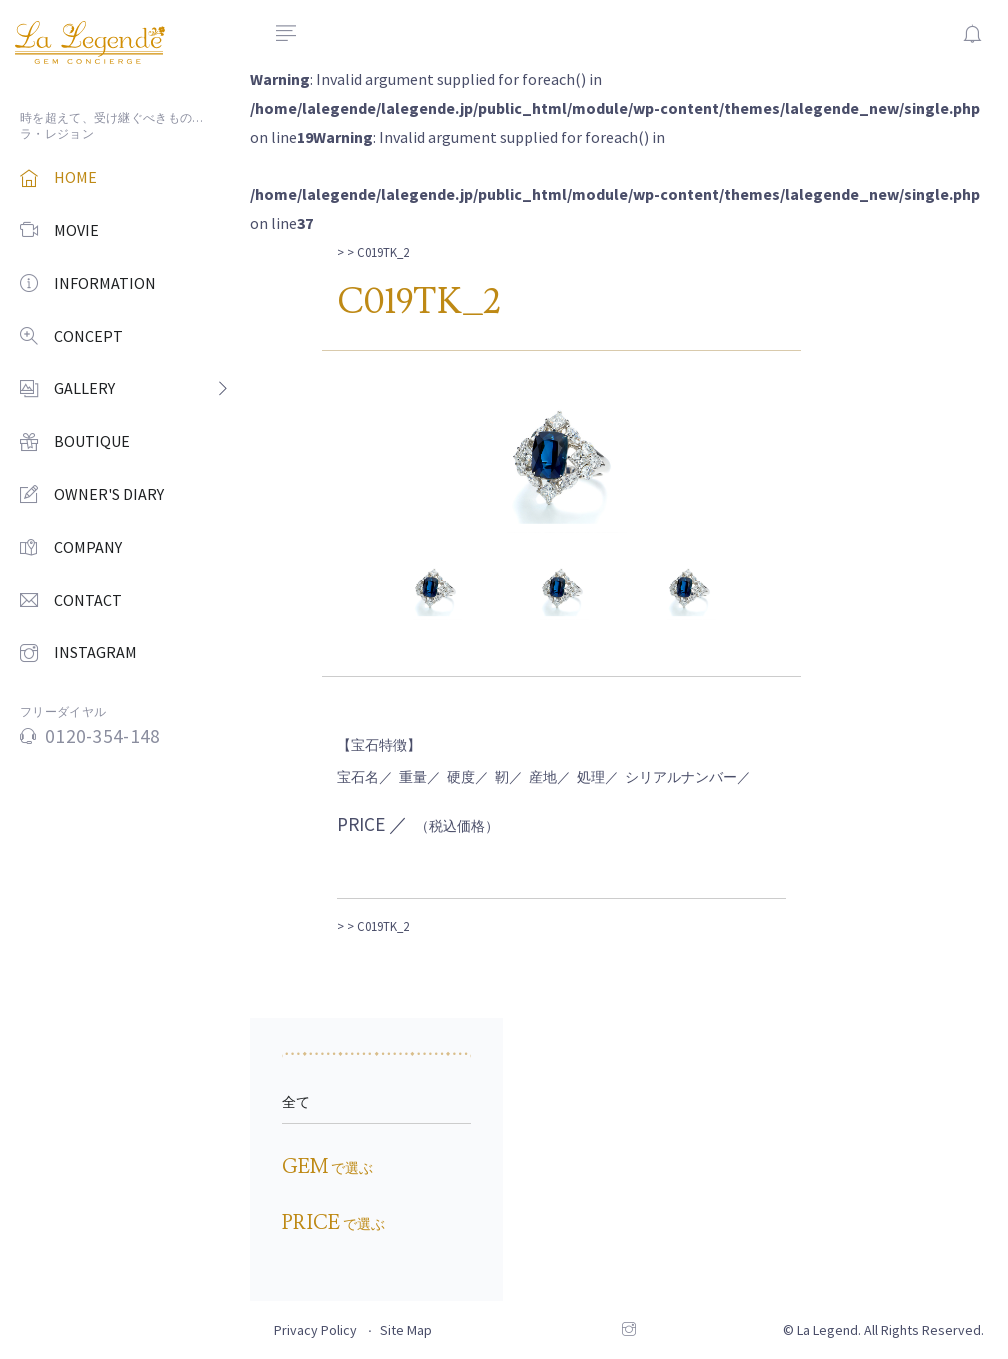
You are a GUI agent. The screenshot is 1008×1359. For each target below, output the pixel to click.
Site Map (406, 1330)
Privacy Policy (315, 1330)
